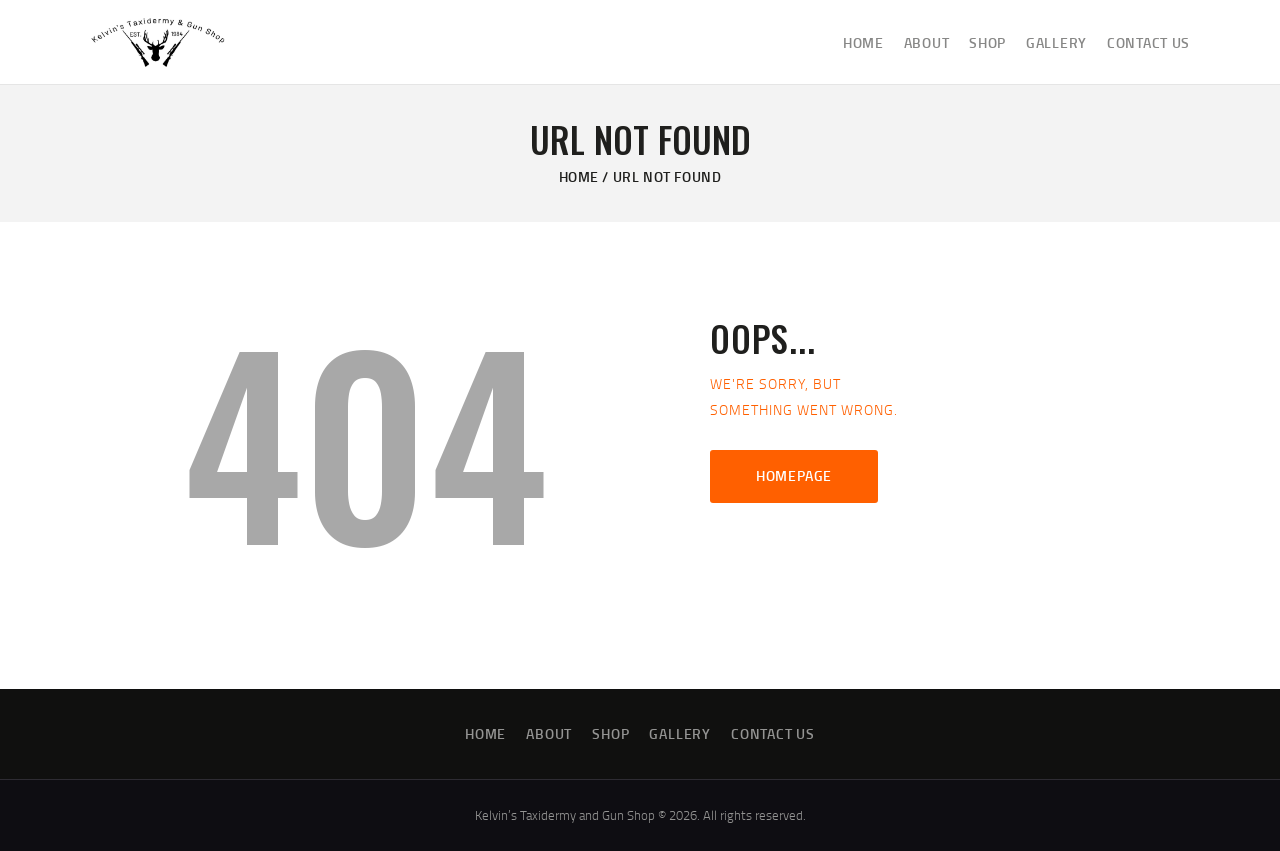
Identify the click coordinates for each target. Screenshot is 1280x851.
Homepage (794, 475)
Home (579, 176)
